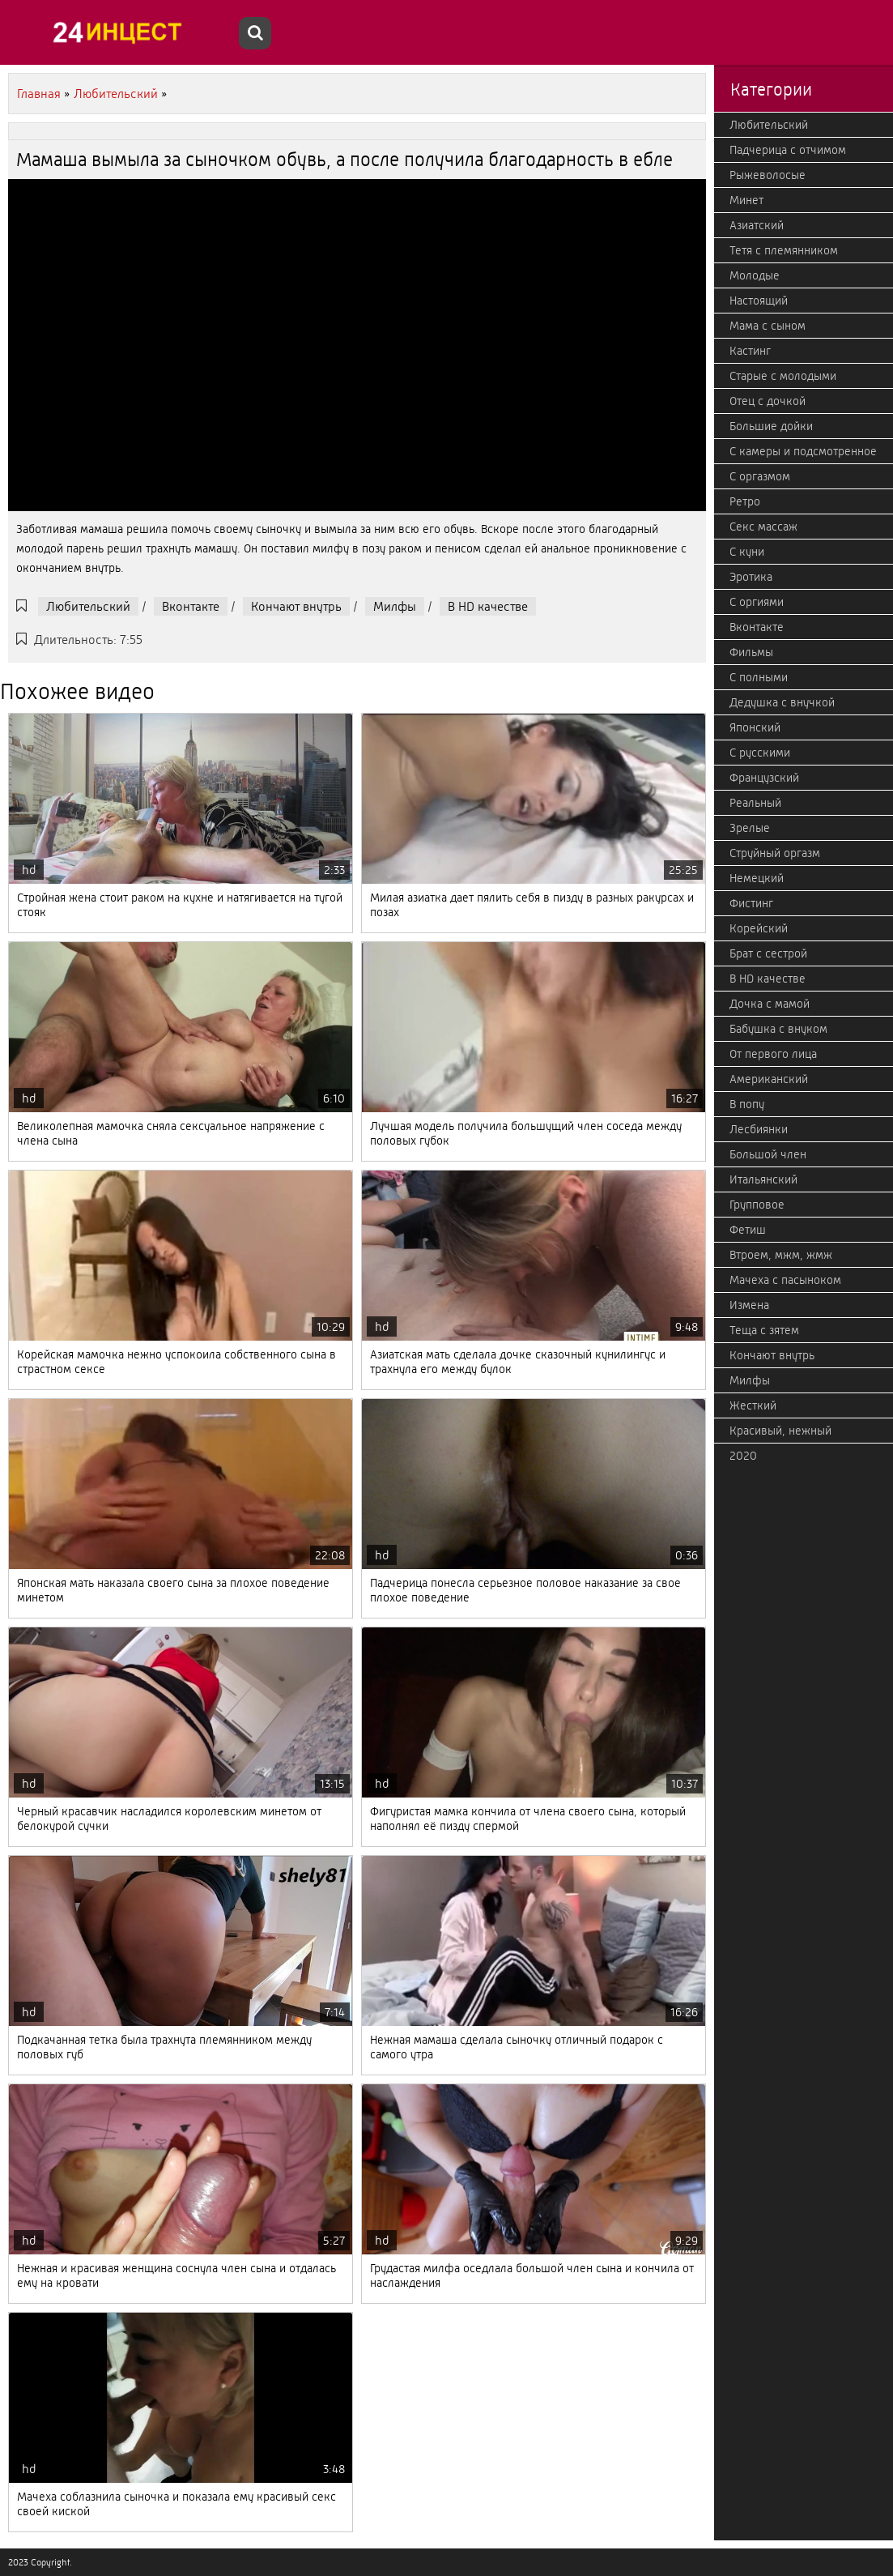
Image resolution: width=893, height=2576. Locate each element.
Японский (754, 727)
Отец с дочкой (767, 401)
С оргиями (756, 602)
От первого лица (773, 1054)
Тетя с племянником (783, 250)
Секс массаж (763, 526)
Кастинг (750, 350)
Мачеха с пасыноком (785, 1280)
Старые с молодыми (782, 376)
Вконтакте (190, 606)
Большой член (767, 1154)
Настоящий (758, 300)
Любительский (88, 606)
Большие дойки (771, 426)
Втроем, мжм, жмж (780, 1254)
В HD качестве (488, 606)
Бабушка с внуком (778, 1028)
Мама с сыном (767, 325)
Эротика (750, 576)
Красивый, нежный (780, 1430)
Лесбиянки (758, 1129)
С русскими (759, 752)
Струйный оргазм (774, 853)
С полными (758, 677)
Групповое (757, 1204)
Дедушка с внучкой (782, 702)
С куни (746, 551)
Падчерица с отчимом (787, 150)
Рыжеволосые (767, 175)
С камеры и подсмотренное (803, 451)
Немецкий (756, 878)
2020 (743, 1455)
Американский (768, 1079)
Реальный (755, 802)
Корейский (758, 928)
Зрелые (749, 828)
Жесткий (752, 1405)
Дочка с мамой (769, 1003)
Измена (749, 1305)
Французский (764, 777)
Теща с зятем (764, 1330)
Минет (746, 200)
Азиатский (756, 225)
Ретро (744, 501)
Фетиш (747, 1229)
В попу (746, 1104)
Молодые (754, 275)
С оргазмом (759, 476)
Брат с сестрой (768, 953)
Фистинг (751, 903)
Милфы (394, 606)
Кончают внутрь (296, 606)
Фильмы (751, 652)
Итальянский (763, 1179)
